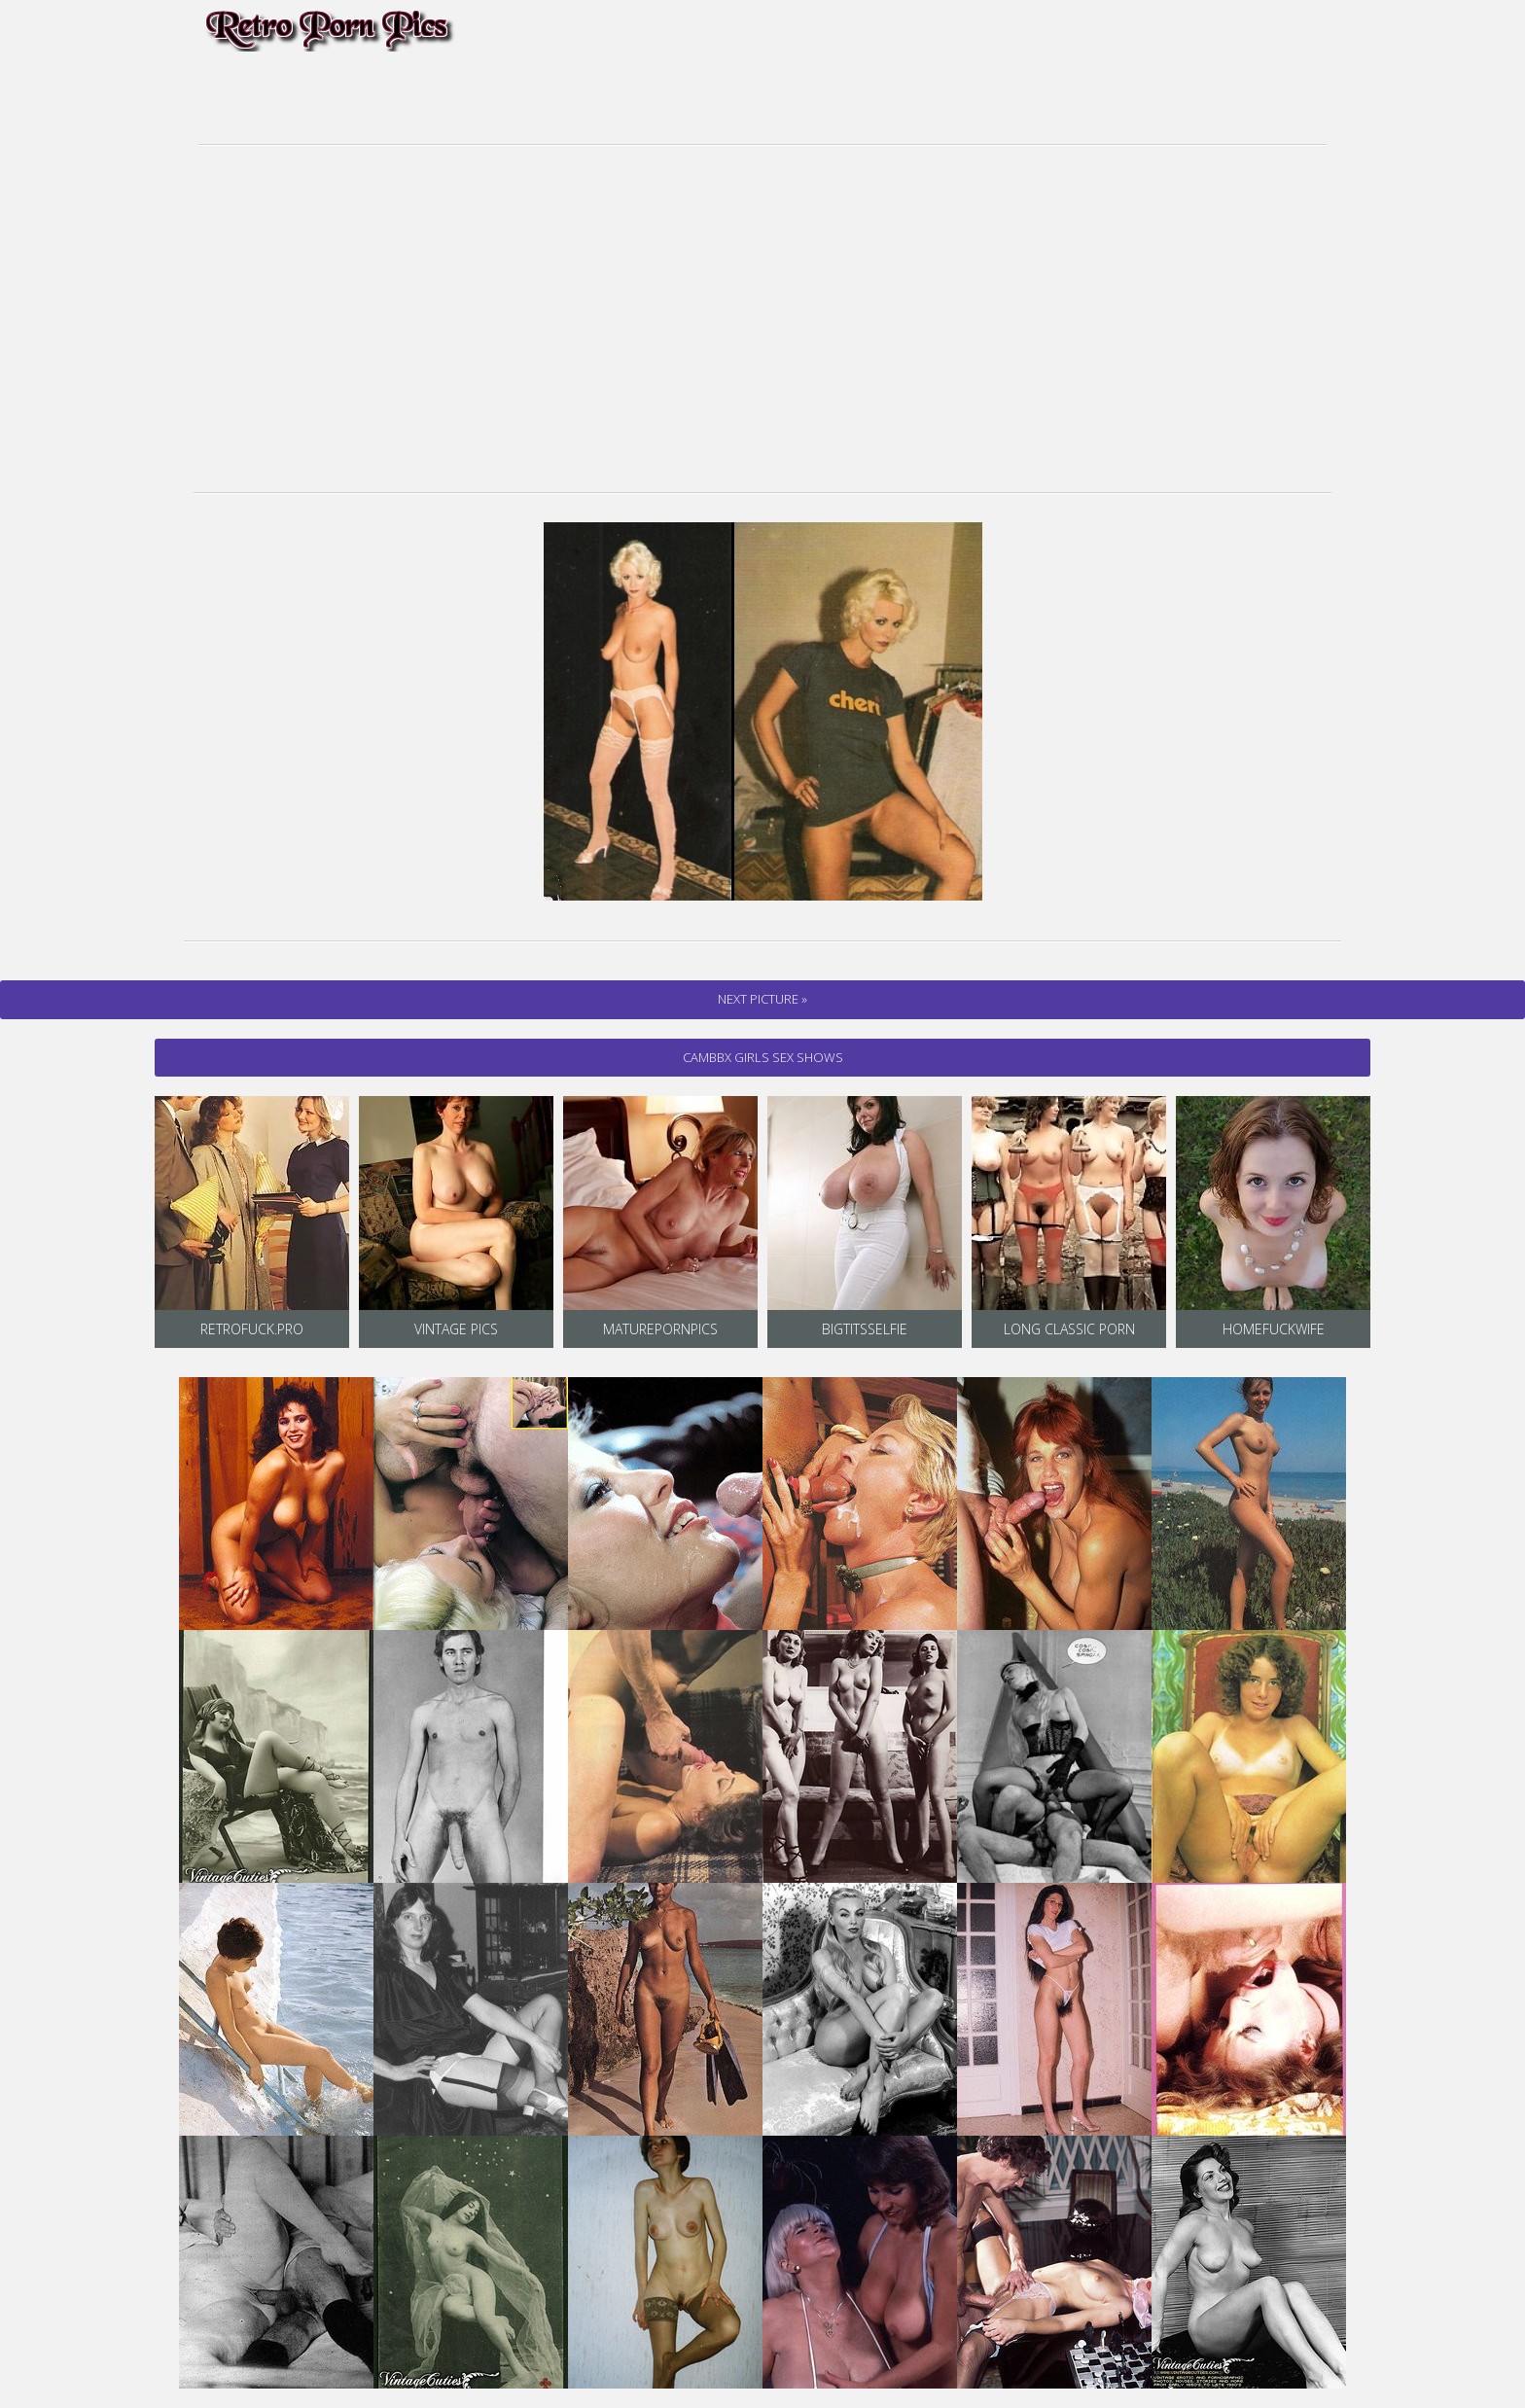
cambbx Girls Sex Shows (763, 1057)
